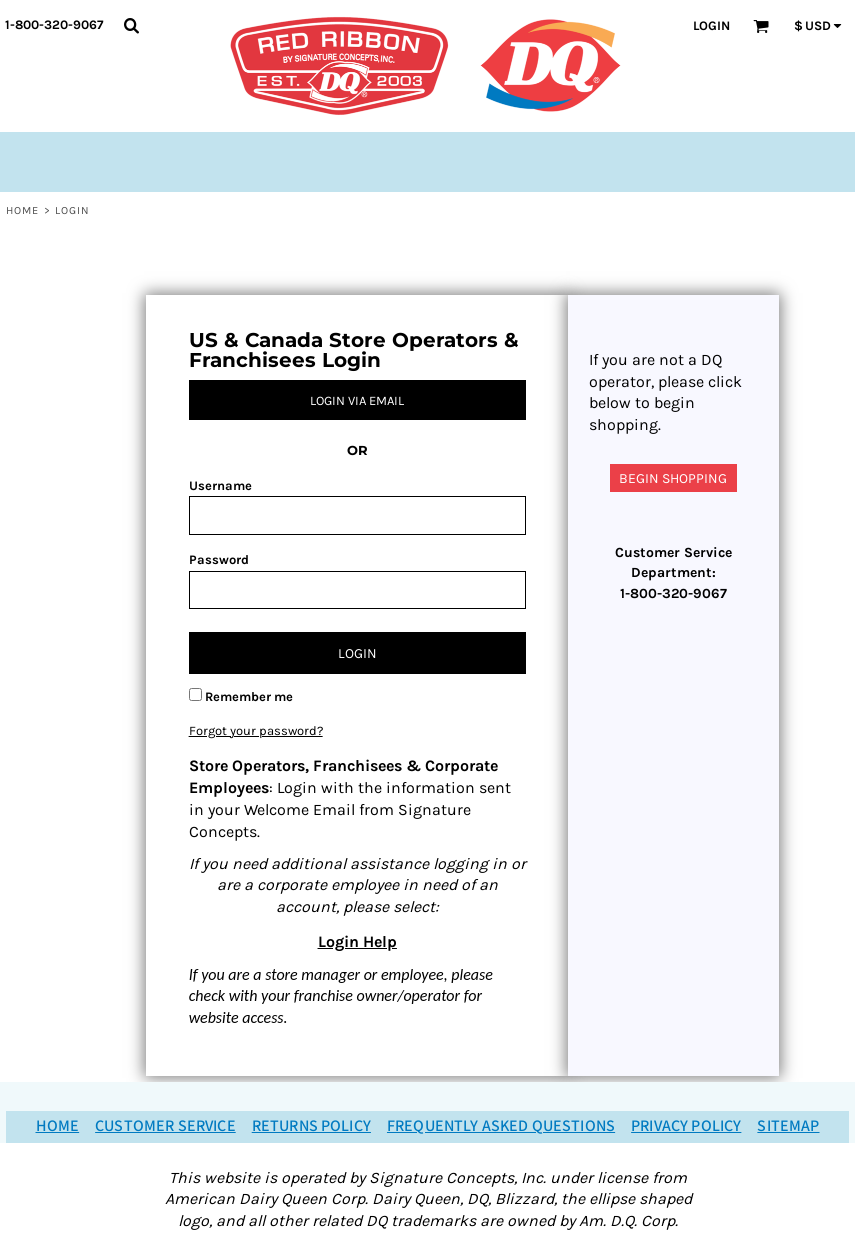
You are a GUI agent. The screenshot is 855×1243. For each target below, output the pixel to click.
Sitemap (788, 1126)
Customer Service (165, 1126)
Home (22, 210)
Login (711, 25)
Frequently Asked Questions (501, 1126)
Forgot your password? (256, 730)
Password (219, 559)
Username (220, 485)
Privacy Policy (686, 1126)
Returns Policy (311, 1126)
